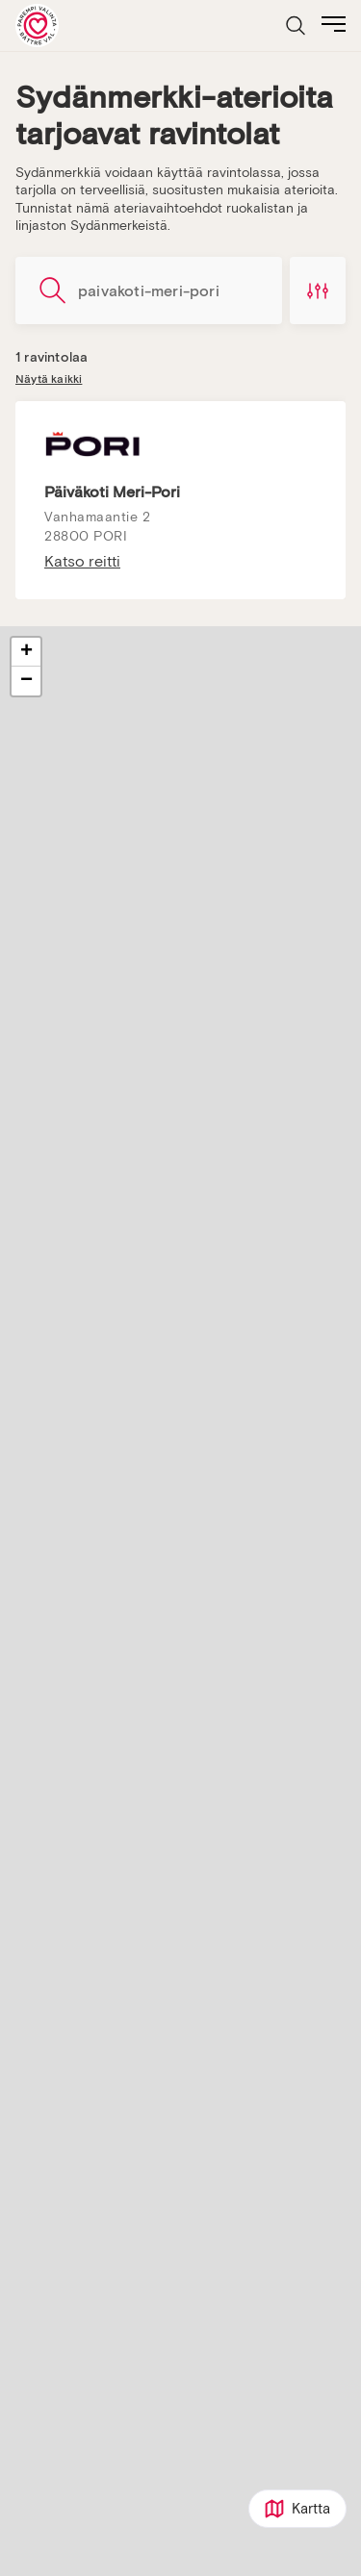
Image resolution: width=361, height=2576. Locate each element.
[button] (26, 652)
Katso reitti (82, 561)
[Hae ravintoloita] (148, 290)
